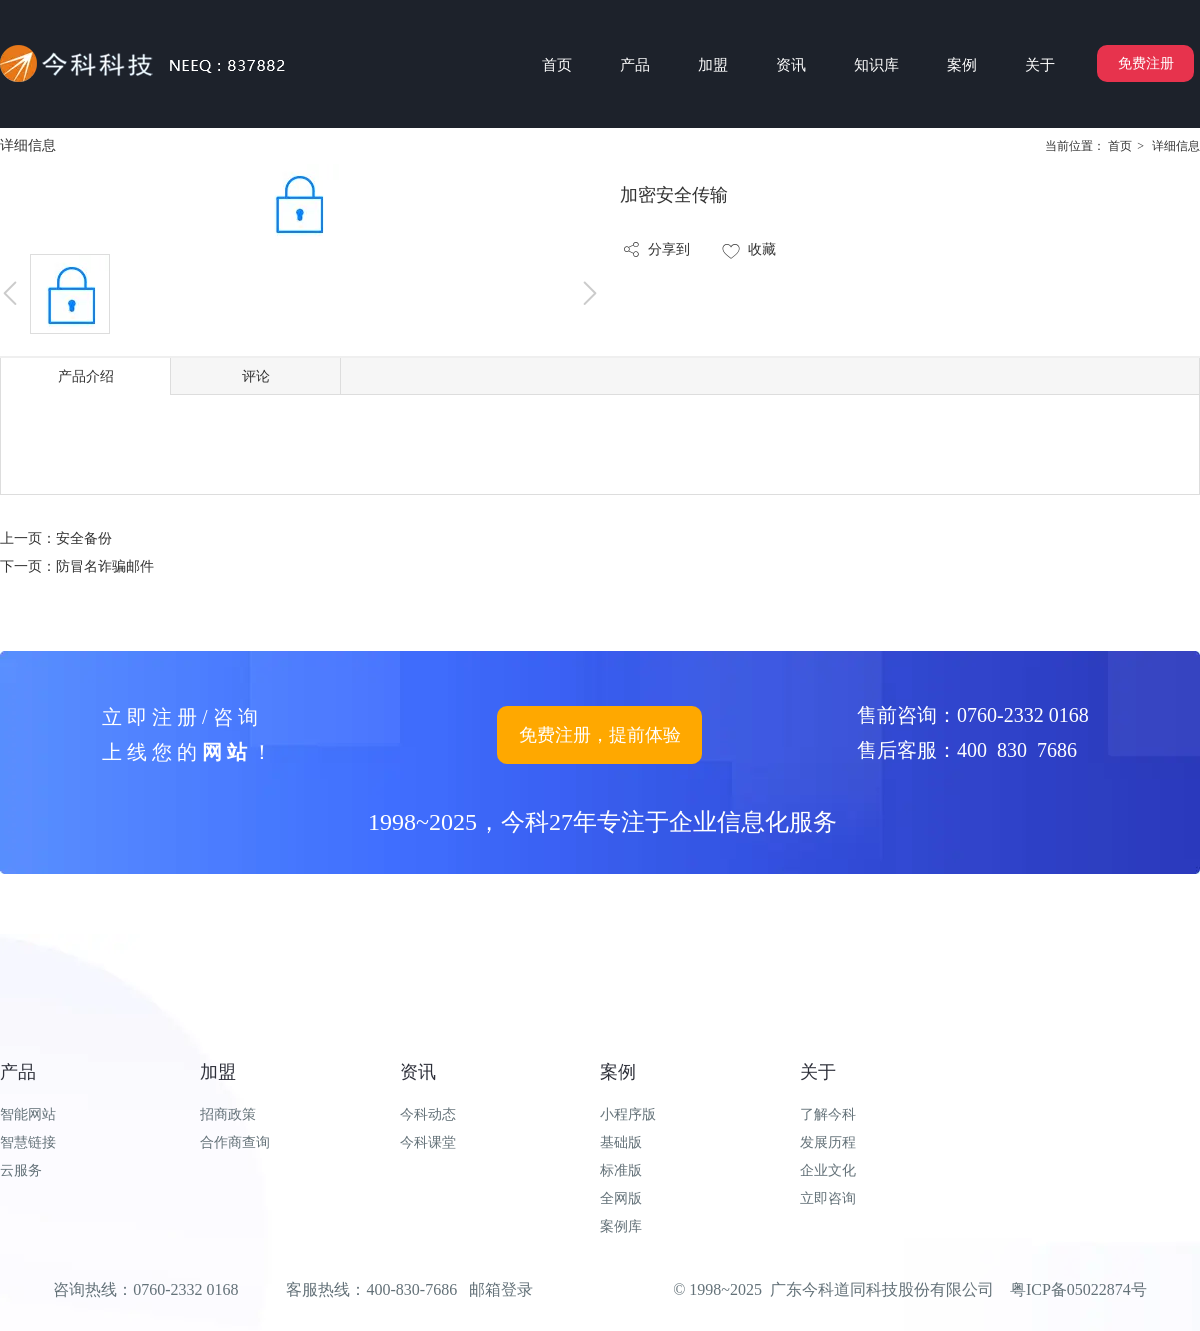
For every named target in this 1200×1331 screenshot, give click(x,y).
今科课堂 (428, 1142)
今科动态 (428, 1114)
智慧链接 (28, 1142)
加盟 (218, 1072)
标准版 (621, 1170)
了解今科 (828, 1114)
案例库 (621, 1226)
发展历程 (828, 1142)
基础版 (621, 1142)
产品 (18, 1072)
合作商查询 (235, 1142)
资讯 (418, 1072)
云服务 (21, 1170)
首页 (1120, 146)
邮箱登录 (501, 1289)
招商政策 (228, 1114)
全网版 (621, 1198)
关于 (818, 1072)
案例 (618, 1072)
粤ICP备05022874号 (1078, 1289)
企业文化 (828, 1170)
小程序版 (628, 1114)
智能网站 (28, 1114)
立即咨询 (828, 1198)
